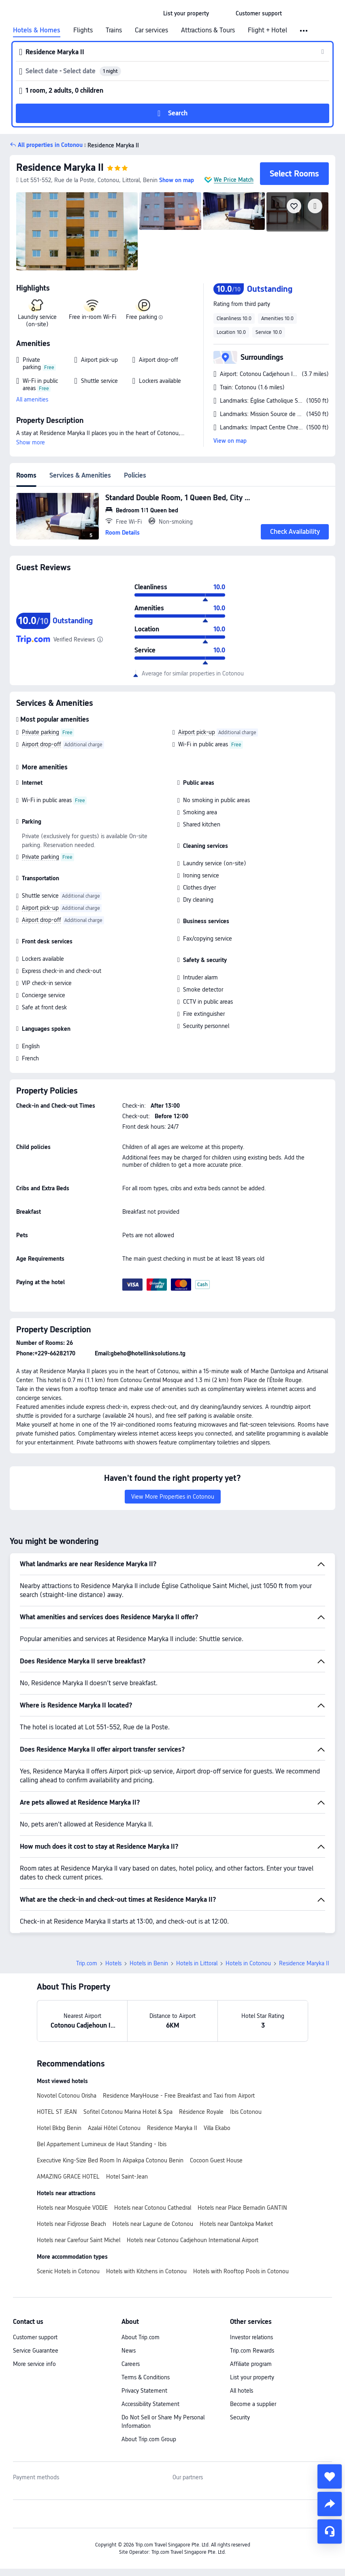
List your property (252, 2377)
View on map (230, 440)
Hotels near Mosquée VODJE (72, 2207)
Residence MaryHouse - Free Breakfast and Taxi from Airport (179, 2095)
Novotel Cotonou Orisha (66, 2095)
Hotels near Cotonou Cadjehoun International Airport (192, 2240)
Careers (130, 2364)
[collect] (329, 2476)
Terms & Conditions (145, 2377)
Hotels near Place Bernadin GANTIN (242, 2207)
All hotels (241, 2390)
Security (240, 2417)
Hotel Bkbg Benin (59, 2128)
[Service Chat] (329, 2531)
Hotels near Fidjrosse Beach (71, 2224)
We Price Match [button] (233, 179)
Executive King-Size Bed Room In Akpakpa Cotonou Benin (110, 2160)
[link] (186, 13)
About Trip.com (140, 2337)
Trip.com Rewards (252, 2350)
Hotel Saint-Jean (127, 2176)
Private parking (40, 732)
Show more (30, 442)
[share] (329, 2504)
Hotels (113, 1963)
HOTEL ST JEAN (57, 2112)
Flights (83, 30)
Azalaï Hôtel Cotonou (114, 2128)
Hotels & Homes (36, 30)
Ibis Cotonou (246, 2112)
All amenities (32, 399)
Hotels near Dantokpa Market (236, 2224)
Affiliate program (251, 2364)
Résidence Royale (201, 2112)
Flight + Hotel (267, 30)
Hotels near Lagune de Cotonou (153, 2224)
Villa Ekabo (217, 2128)
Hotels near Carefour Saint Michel (78, 2240)
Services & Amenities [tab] (80, 475)
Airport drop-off (41, 744)
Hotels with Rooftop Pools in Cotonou (241, 2271)
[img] (77, 231)
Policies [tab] (135, 475)
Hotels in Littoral (196, 1963)
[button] (222, 13)
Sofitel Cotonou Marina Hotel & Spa (127, 2112)
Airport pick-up (196, 732)
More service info (34, 2364)
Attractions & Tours (208, 30)
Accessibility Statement (150, 2404)
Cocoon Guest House (216, 2160)
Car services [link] (151, 30)
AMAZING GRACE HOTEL (68, 2176)
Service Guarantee (35, 2350)
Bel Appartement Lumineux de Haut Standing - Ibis (101, 2144)
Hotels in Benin (149, 1963)
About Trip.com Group (148, 2439)
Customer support (35, 2337)
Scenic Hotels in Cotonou (68, 2271)
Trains (114, 30)
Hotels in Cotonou (248, 1963)
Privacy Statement (144, 2390)
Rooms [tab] (26, 475)
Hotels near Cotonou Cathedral (152, 2207)
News (128, 2350)
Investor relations (251, 2337)
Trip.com (86, 1963)
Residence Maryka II (60, 167)
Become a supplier (253, 2404)
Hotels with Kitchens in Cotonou (146, 2271)
